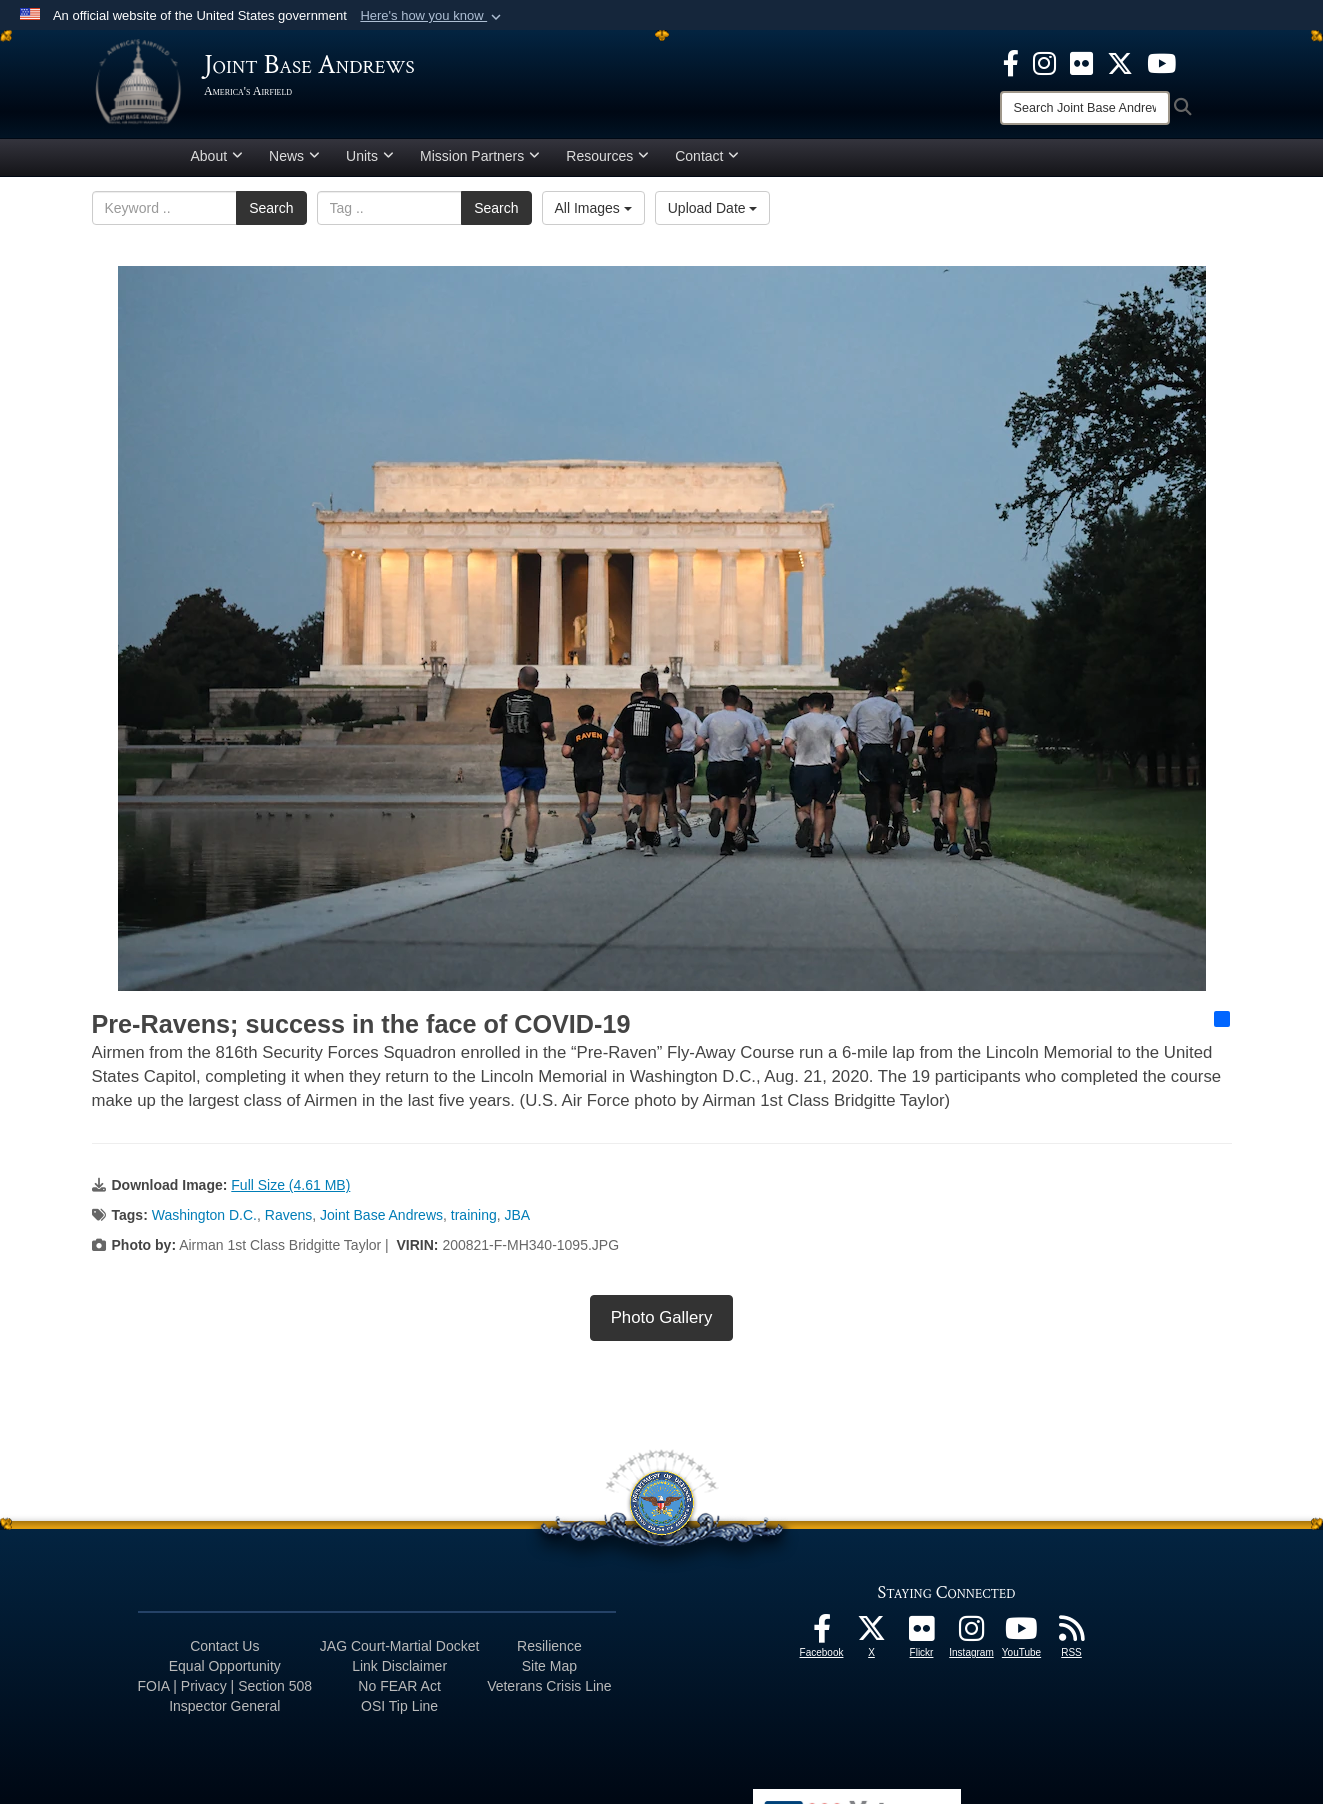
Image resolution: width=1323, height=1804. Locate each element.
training (474, 1222)
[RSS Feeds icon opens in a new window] (1072, 1641)
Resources (607, 163)
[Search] (1085, 108)
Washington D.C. (204, 1222)
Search (271, 215)
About (217, 163)
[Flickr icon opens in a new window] (1081, 62)
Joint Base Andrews (381, 1222)
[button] (432, 16)
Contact (707, 163)
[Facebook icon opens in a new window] (1011, 62)
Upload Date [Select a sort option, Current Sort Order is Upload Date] (713, 215)
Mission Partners (480, 163)
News (294, 163)
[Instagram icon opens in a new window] (1044, 62)
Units (370, 163)
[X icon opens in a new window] (1120, 62)
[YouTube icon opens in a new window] (1161, 62)
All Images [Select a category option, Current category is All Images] (593, 215)
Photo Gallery (662, 1324)
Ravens (288, 1222)
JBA (518, 1222)
